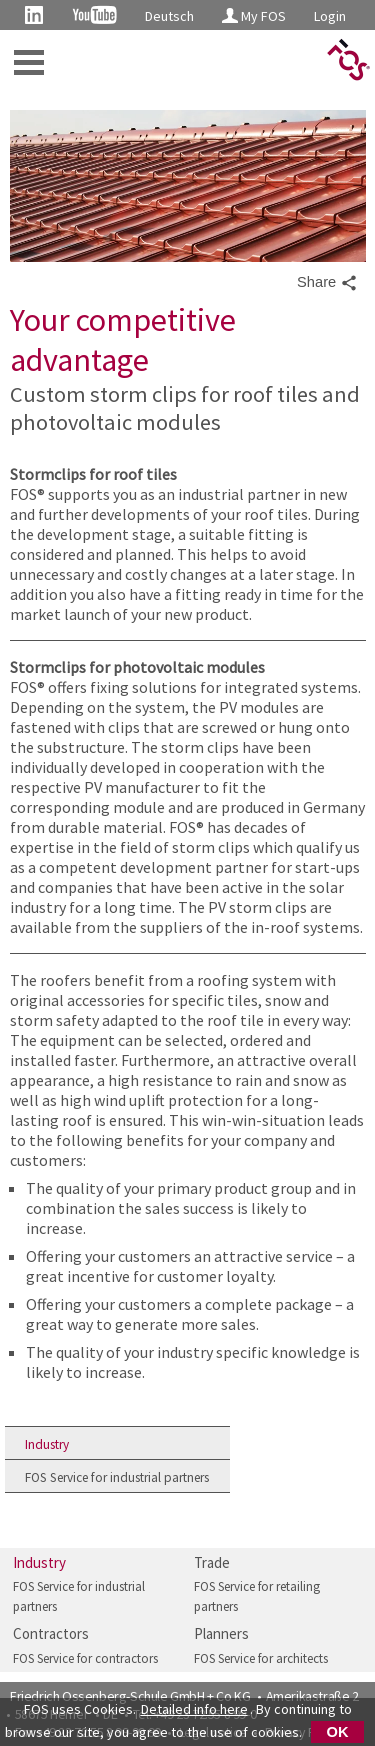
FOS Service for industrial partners (117, 1477)
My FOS (254, 16)
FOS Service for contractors (85, 1658)
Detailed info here (194, 1709)
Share (327, 283)
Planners (221, 1633)
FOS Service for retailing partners (257, 1596)
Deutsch (169, 16)
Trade (212, 1562)
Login (330, 16)
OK (338, 1732)
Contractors (51, 1633)
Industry (47, 1444)
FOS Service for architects (261, 1658)
